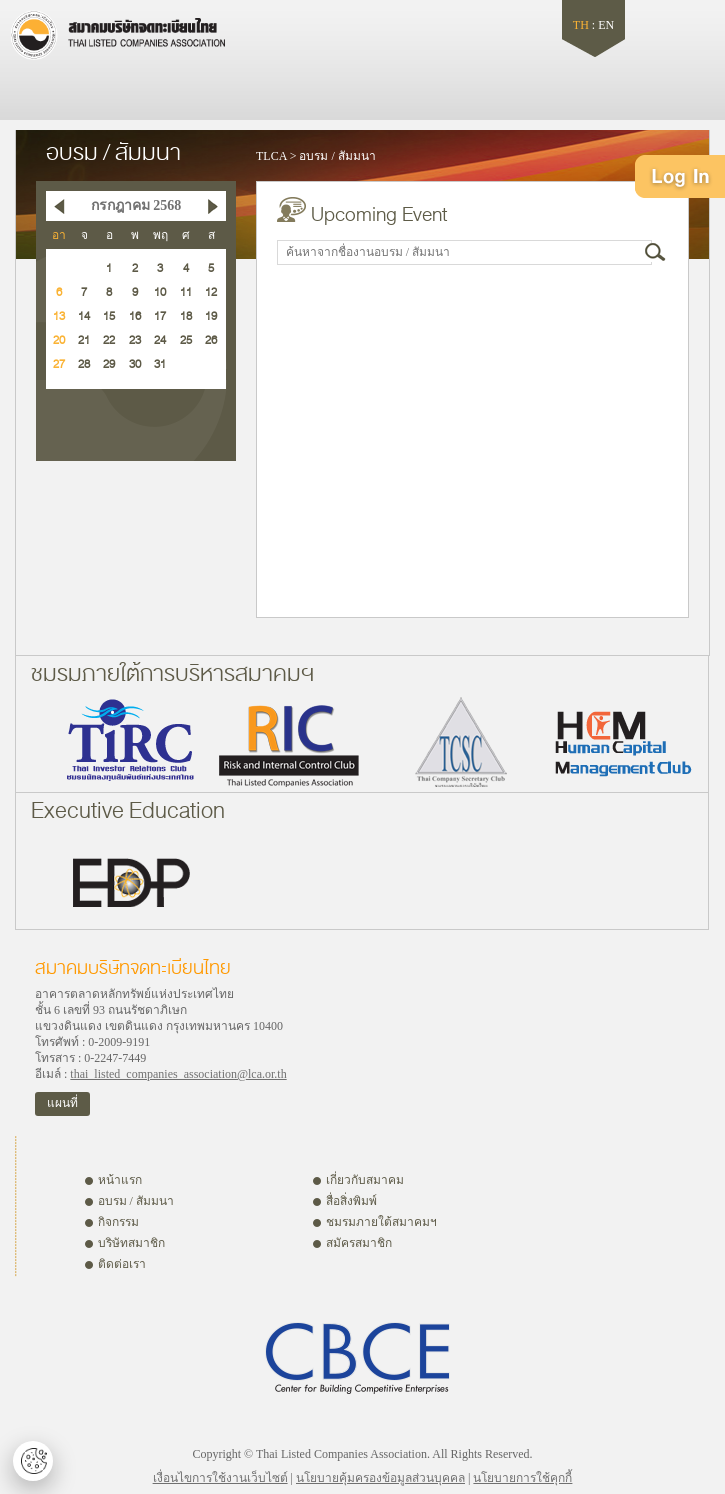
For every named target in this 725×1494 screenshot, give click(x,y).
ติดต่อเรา (122, 1264)
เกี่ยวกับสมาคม (365, 1180)
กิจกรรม (118, 1222)
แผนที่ (62, 1103)
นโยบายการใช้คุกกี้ (522, 1478)
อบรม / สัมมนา (337, 156)
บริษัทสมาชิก (131, 1243)
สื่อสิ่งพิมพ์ (351, 1201)
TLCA (271, 156)
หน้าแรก (120, 1180)
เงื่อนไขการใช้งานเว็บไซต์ (220, 1478)
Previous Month (59, 206)
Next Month (213, 206)
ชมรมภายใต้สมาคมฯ (381, 1222)
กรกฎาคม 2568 (136, 205)
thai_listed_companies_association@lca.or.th (178, 1074)
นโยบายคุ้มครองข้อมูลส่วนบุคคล (380, 1478)
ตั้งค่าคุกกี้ (33, 1461)
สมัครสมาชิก (359, 1243)
